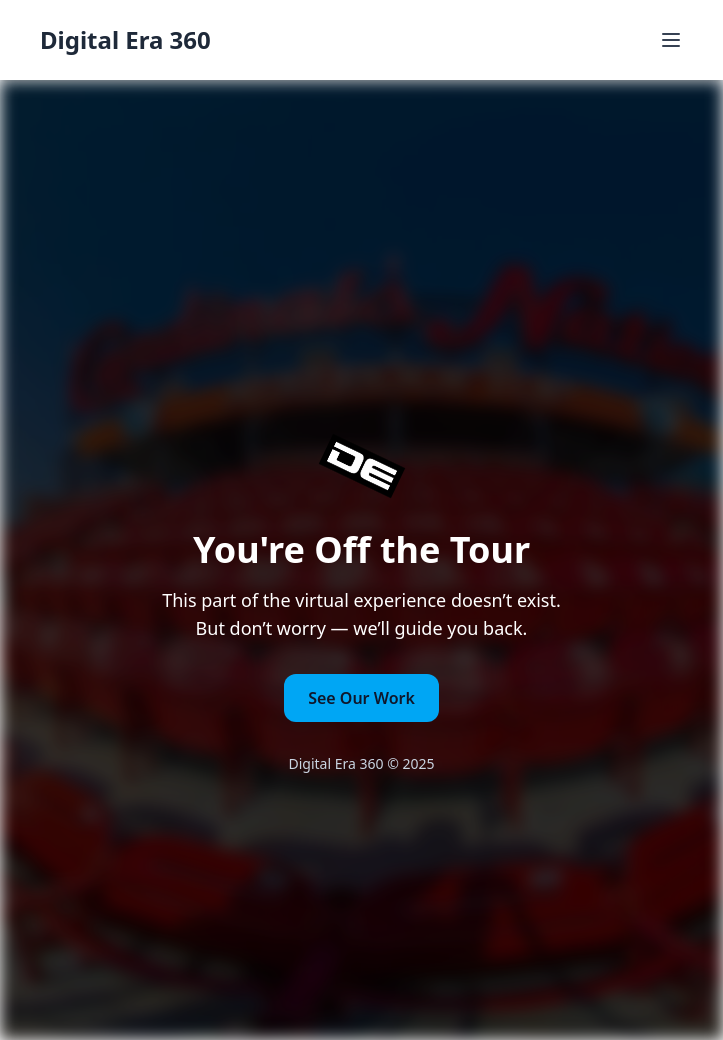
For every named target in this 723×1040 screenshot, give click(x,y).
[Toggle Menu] (671, 40)
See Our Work (361, 698)
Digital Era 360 (125, 40)
